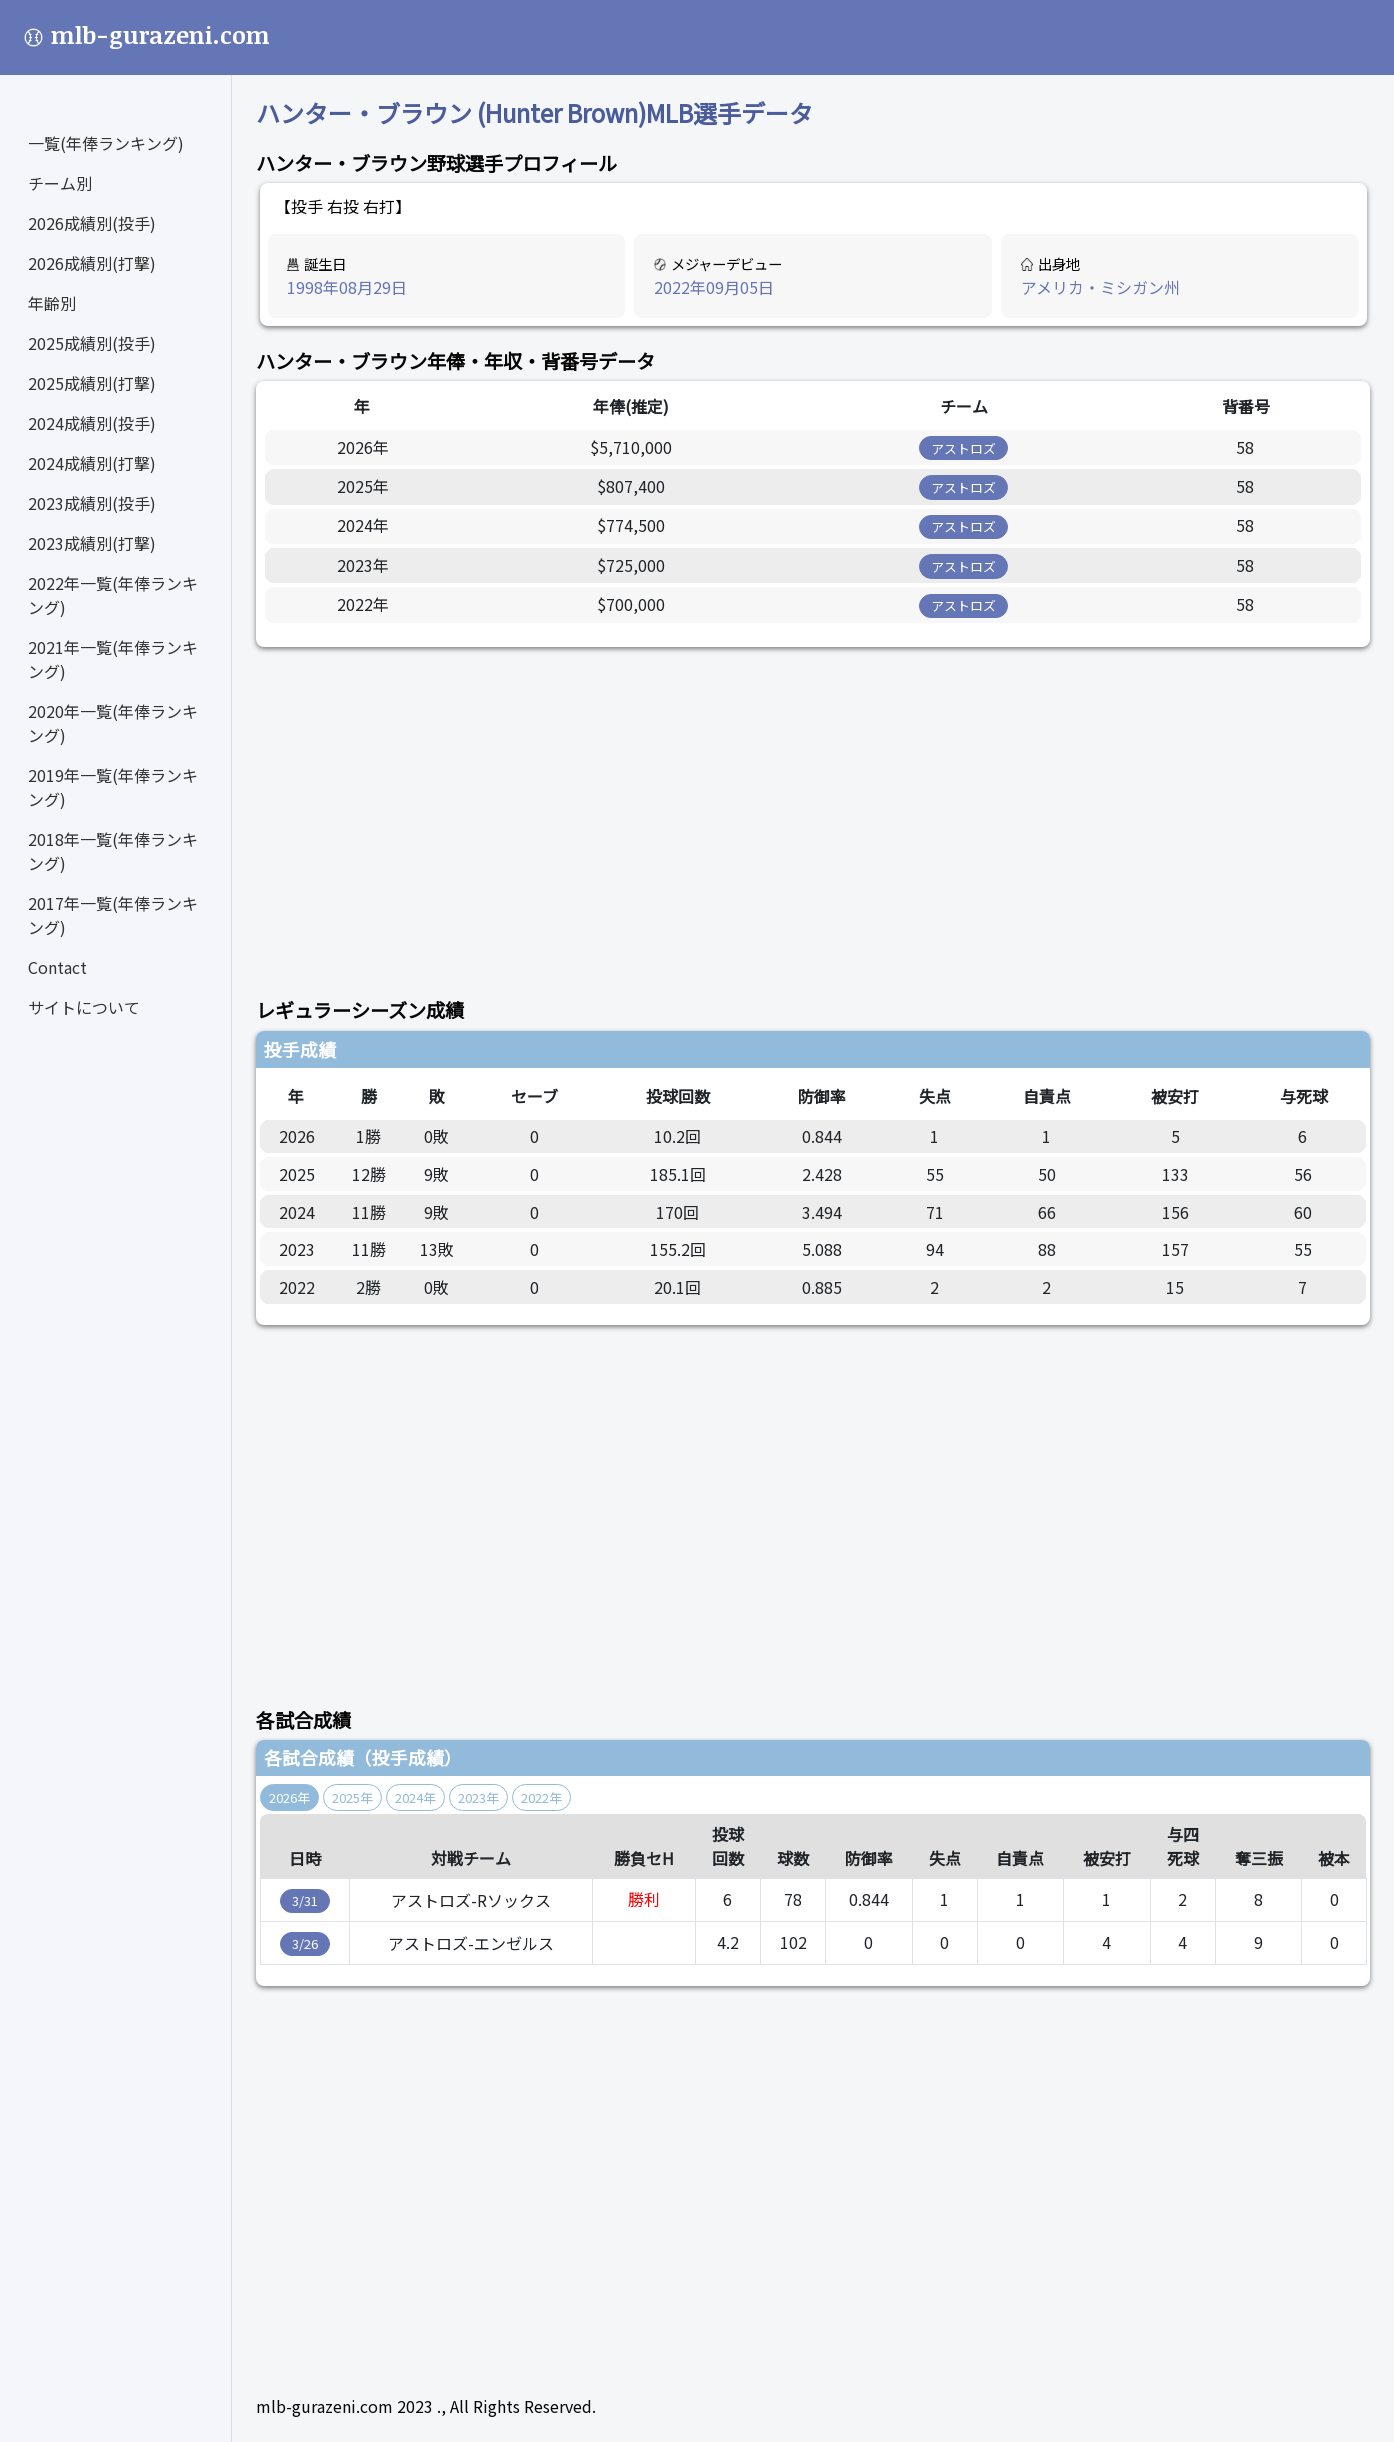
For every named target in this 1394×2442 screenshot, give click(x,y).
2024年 (415, 1797)
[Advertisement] (813, 811)
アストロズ (963, 448)
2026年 (289, 1797)
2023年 (478, 1797)
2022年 (541, 1797)
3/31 (305, 1900)
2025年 (352, 1797)
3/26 (305, 1943)
